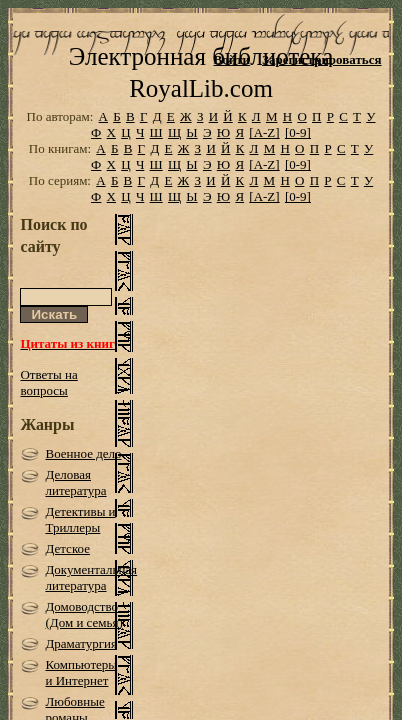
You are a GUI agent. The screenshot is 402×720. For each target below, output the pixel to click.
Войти (232, 59)
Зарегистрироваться (321, 59)
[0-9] (298, 163)
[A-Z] (264, 163)
